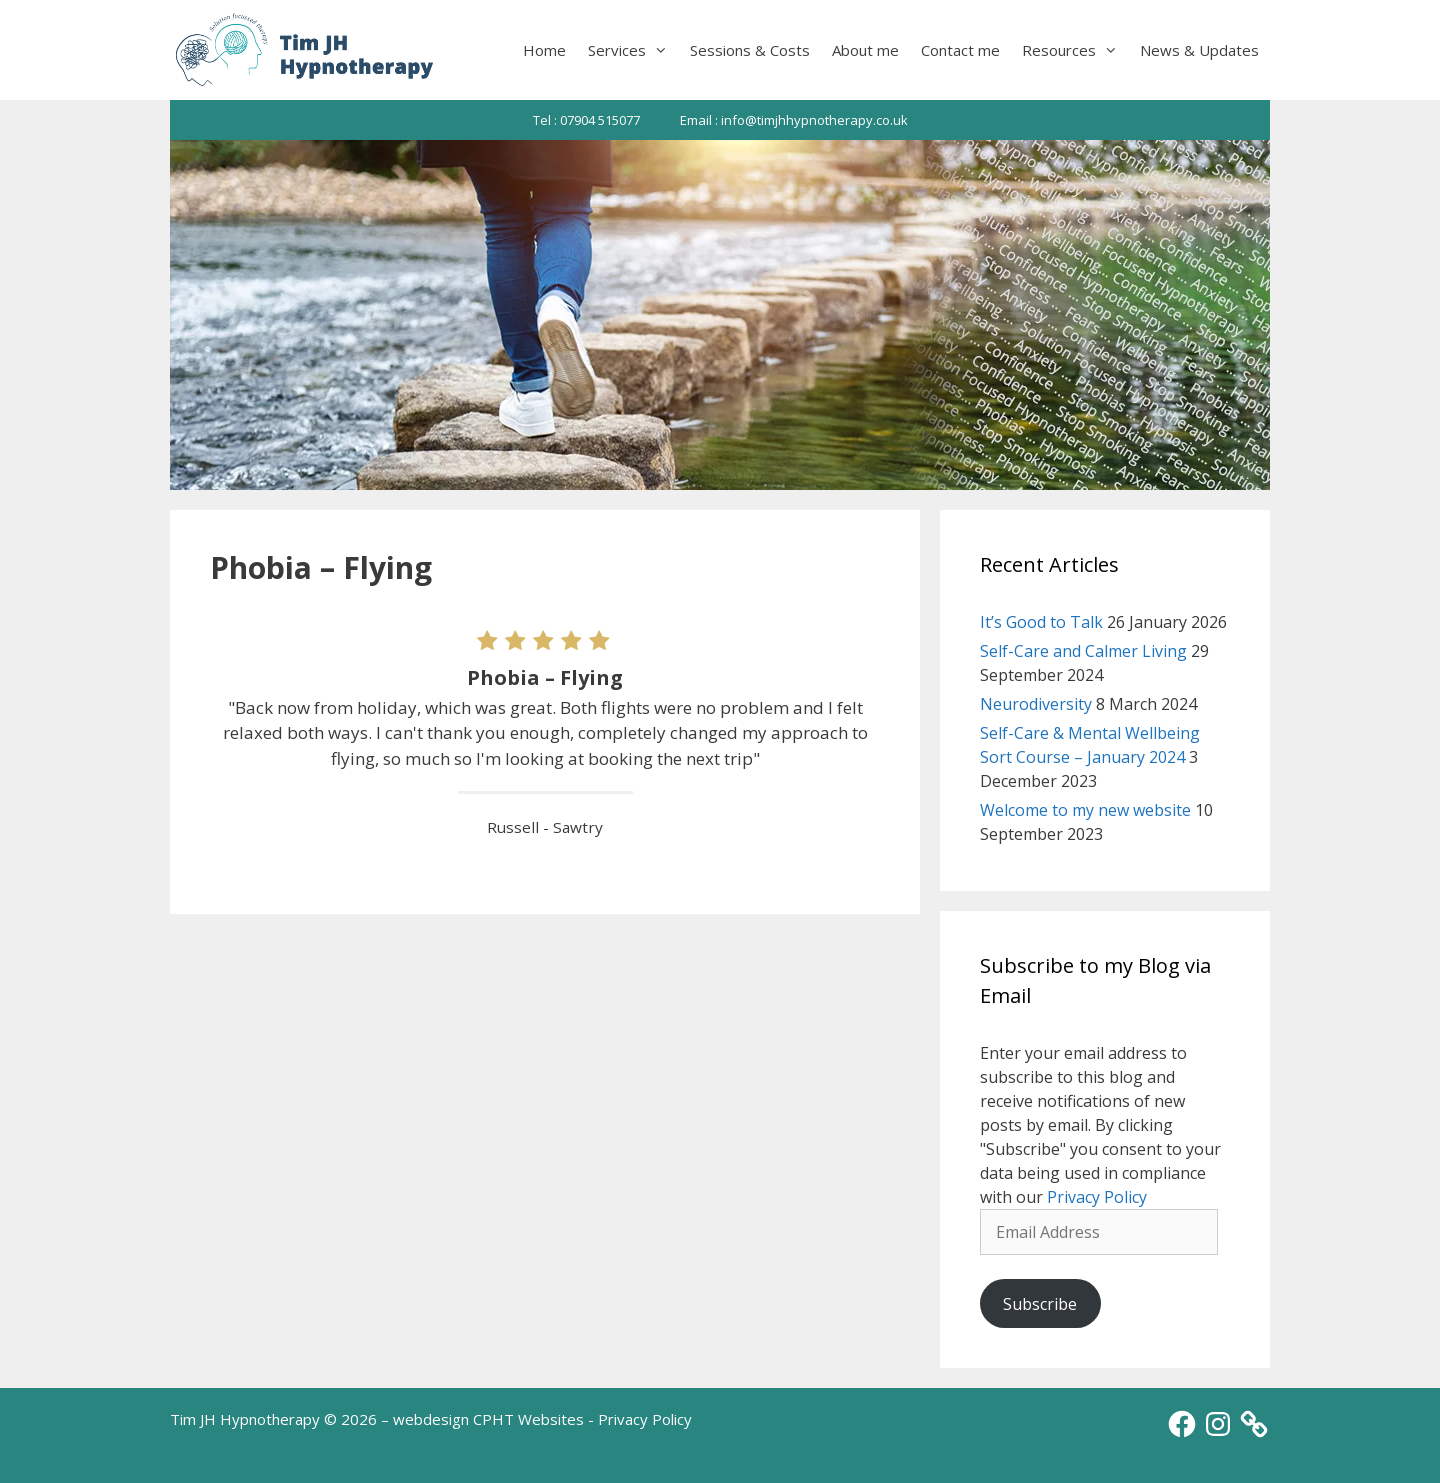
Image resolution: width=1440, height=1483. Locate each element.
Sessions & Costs (750, 50)
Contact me (960, 50)
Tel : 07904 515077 (586, 120)
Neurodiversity (1036, 704)
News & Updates (1199, 50)
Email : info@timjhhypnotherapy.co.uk (794, 120)
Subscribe (1040, 1304)
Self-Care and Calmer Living (1083, 651)
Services (633, 50)
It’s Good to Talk (1041, 622)
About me (865, 50)
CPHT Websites (528, 1419)
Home (544, 50)
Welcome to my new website (1085, 810)
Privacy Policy (1097, 1197)
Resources (1075, 50)
